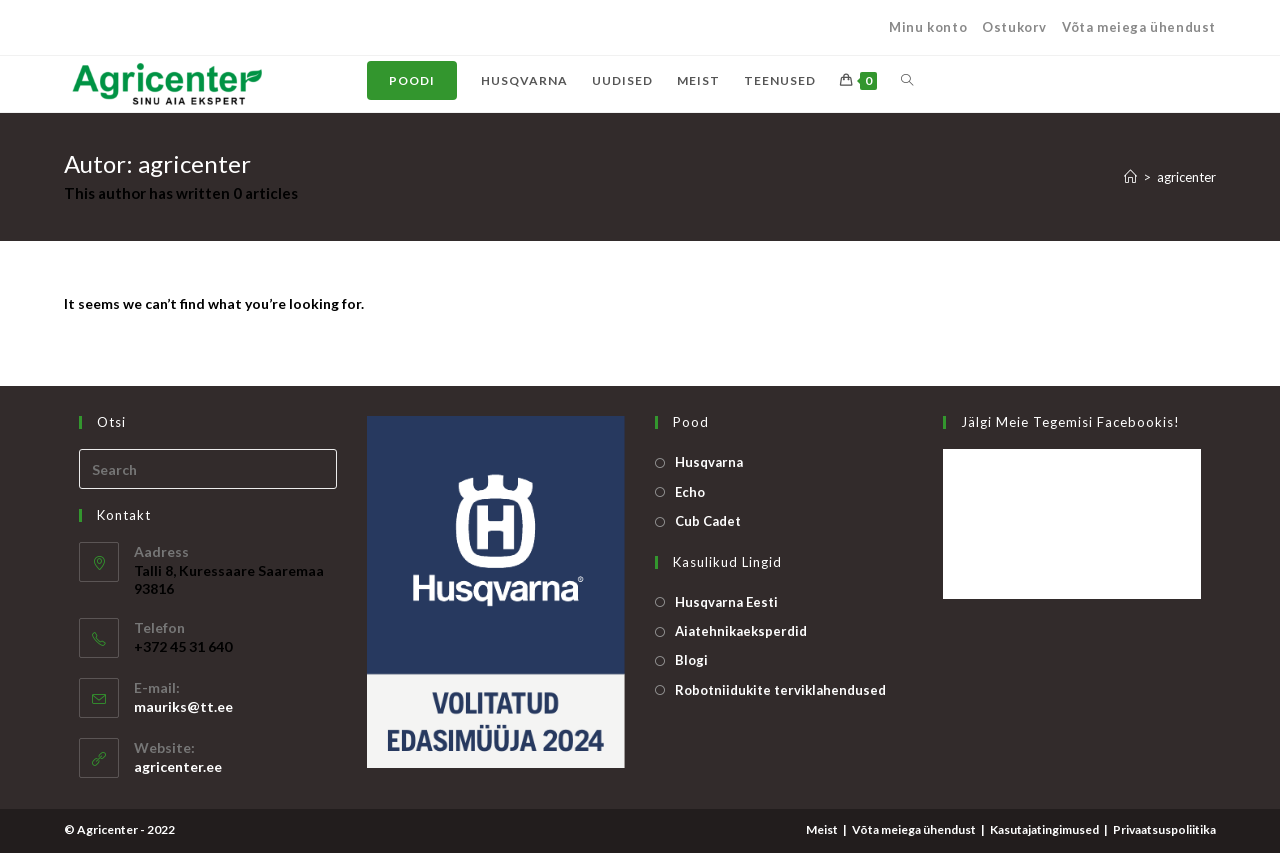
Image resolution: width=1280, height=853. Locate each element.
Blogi (691, 660)
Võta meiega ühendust (1139, 27)
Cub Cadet (708, 521)
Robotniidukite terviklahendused (780, 690)
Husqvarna (709, 462)
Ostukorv (1014, 27)
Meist (822, 829)
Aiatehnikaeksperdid (741, 631)
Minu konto (928, 27)
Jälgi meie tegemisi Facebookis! (1070, 422)
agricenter (1186, 177)
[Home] (1130, 177)
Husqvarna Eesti (726, 602)
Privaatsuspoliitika (1164, 829)
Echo (690, 492)
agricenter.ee (178, 766)
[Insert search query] (208, 469)
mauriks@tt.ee (183, 706)
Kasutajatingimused (1044, 829)
